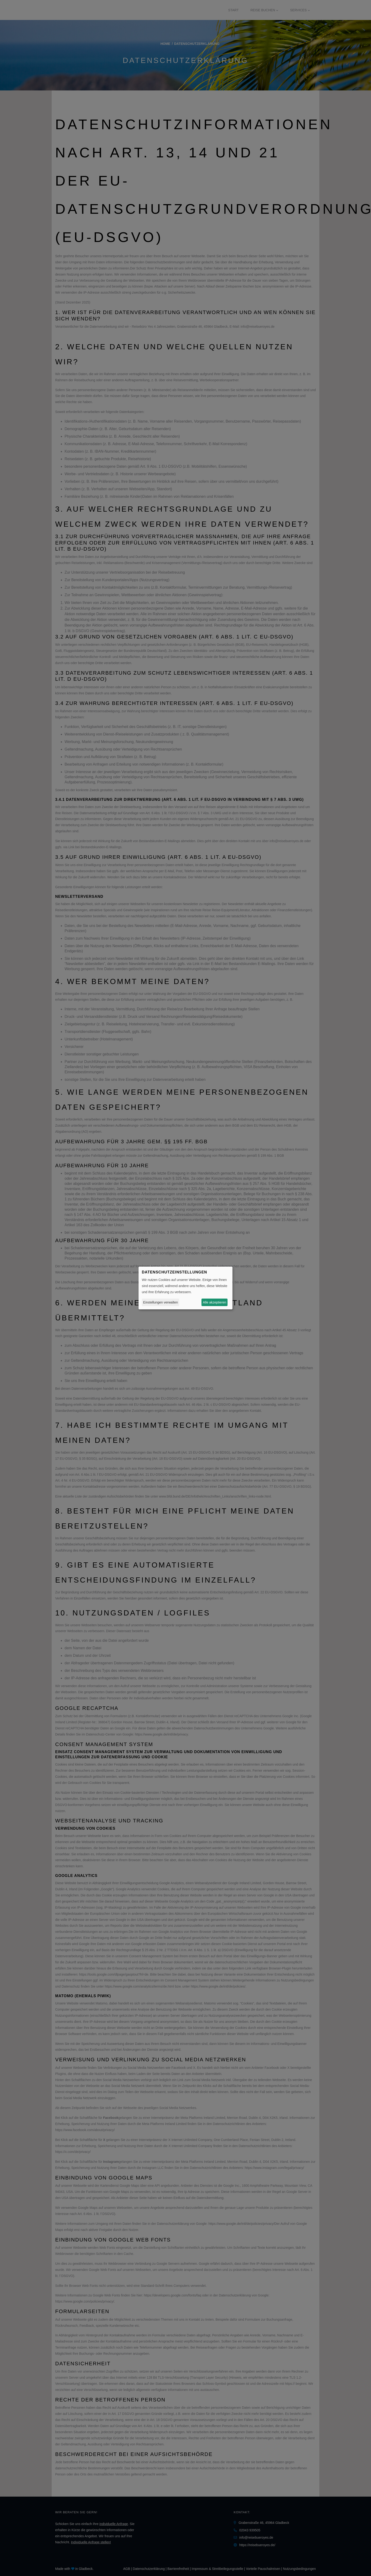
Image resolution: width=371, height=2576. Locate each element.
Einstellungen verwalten (160, 1302)
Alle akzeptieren (214, 1302)
